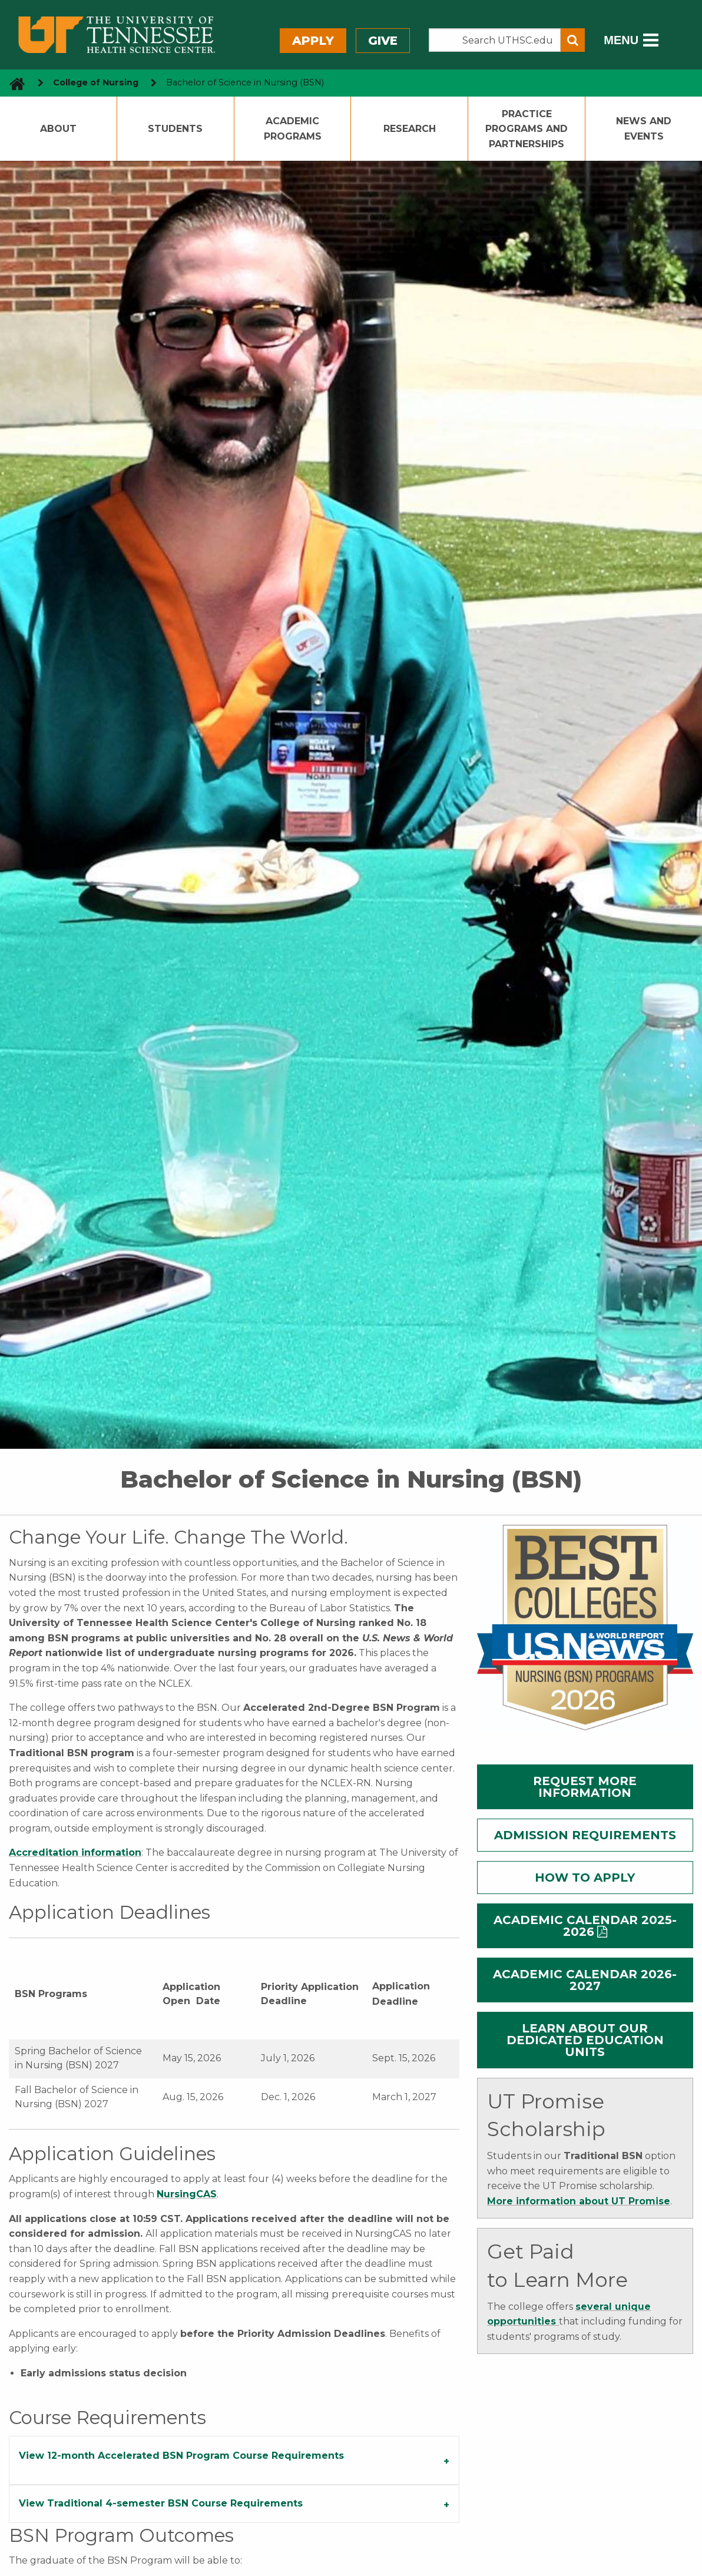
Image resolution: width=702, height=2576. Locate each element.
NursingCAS (187, 2194)
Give (383, 41)
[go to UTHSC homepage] (12, 83)
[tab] (234, 2460)
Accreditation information (75, 1852)
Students (175, 128)
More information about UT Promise (578, 2201)
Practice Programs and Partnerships (526, 129)
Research (409, 128)
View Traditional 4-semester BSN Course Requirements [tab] (161, 2503)
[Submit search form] (573, 40)
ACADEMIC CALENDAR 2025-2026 (585, 1926)
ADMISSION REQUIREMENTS (585, 1835)
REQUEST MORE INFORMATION (585, 1787)
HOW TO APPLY (585, 1877)
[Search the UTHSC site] (495, 40)
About (58, 128)
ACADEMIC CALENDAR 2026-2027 (585, 1980)
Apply (313, 41)
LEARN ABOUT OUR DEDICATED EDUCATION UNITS (585, 2040)
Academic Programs (293, 128)
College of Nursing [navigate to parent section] (95, 82)
